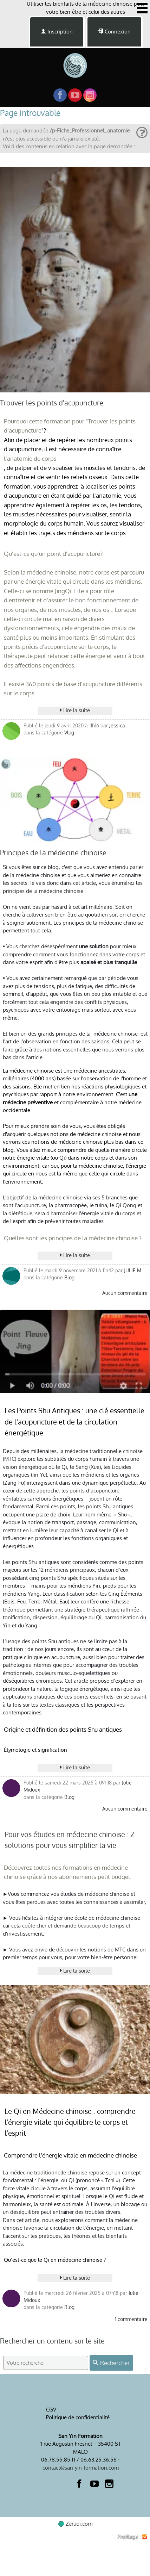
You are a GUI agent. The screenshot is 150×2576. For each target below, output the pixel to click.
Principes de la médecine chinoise (53, 852)
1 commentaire (131, 2319)
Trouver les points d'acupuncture (51, 402)
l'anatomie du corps (30, 458)
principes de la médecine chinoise (43, 891)
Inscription (57, 31)
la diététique (17, 1213)
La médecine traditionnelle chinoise (45, 2172)
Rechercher (111, 2362)
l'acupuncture (30, 1205)
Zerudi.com (75, 2523)
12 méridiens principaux (67, 1569)
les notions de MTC (102, 1949)
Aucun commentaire (125, 1293)
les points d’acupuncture (90, 1490)
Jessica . (118, 725)
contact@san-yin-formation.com (81, 2467)
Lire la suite (75, 710)
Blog (69, 1277)
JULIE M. (133, 1270)
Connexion (114, 31)
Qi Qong (127, 1205)
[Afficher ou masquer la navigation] (142, 8)
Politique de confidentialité (78, 2417)
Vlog (69, 732)
